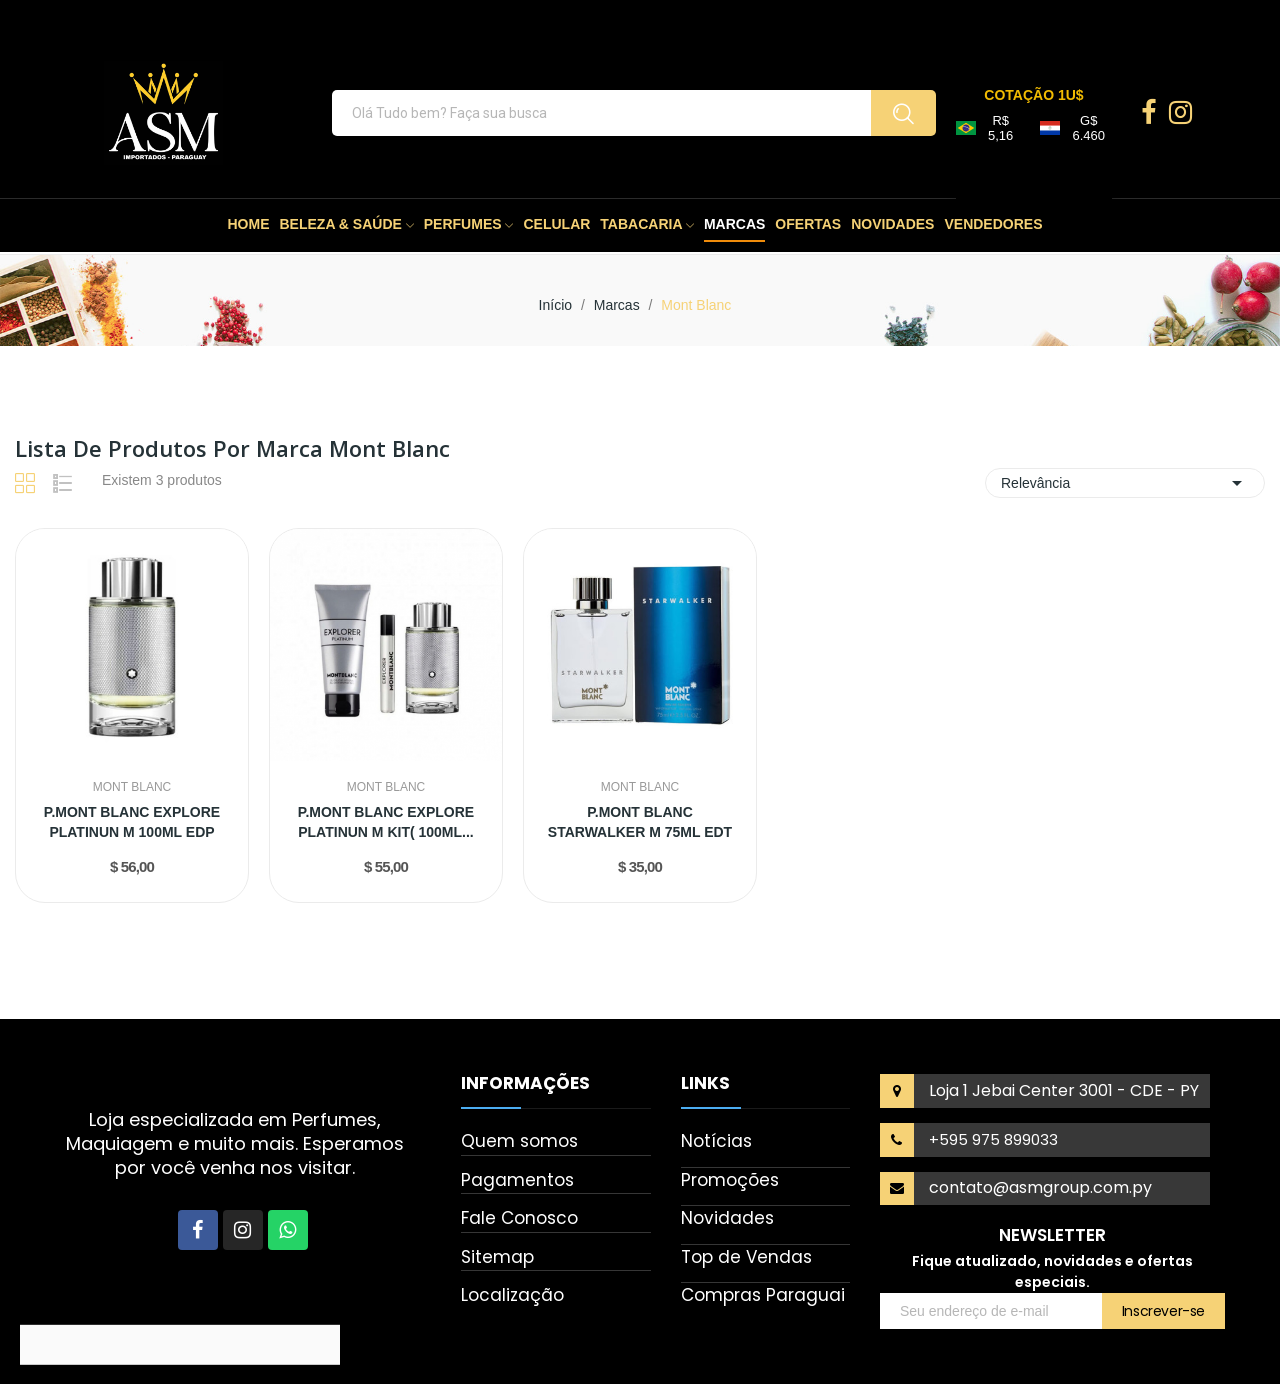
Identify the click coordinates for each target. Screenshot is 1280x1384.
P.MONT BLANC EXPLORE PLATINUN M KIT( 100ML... (386, 822)
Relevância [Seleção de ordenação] (1125, 483)
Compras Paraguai (763, 1295)
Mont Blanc (132, 787)
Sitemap (497, 1257)
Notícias (716, 1141)
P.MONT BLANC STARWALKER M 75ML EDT (640, 822)
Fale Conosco (519, 1218)
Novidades (727, 1218)
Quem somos (519, 1141)
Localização (512, 1295)
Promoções (730, 1180)
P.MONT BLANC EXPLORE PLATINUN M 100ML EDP (132, 822)
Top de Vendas (746, 1257)
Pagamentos (517, 1180)
